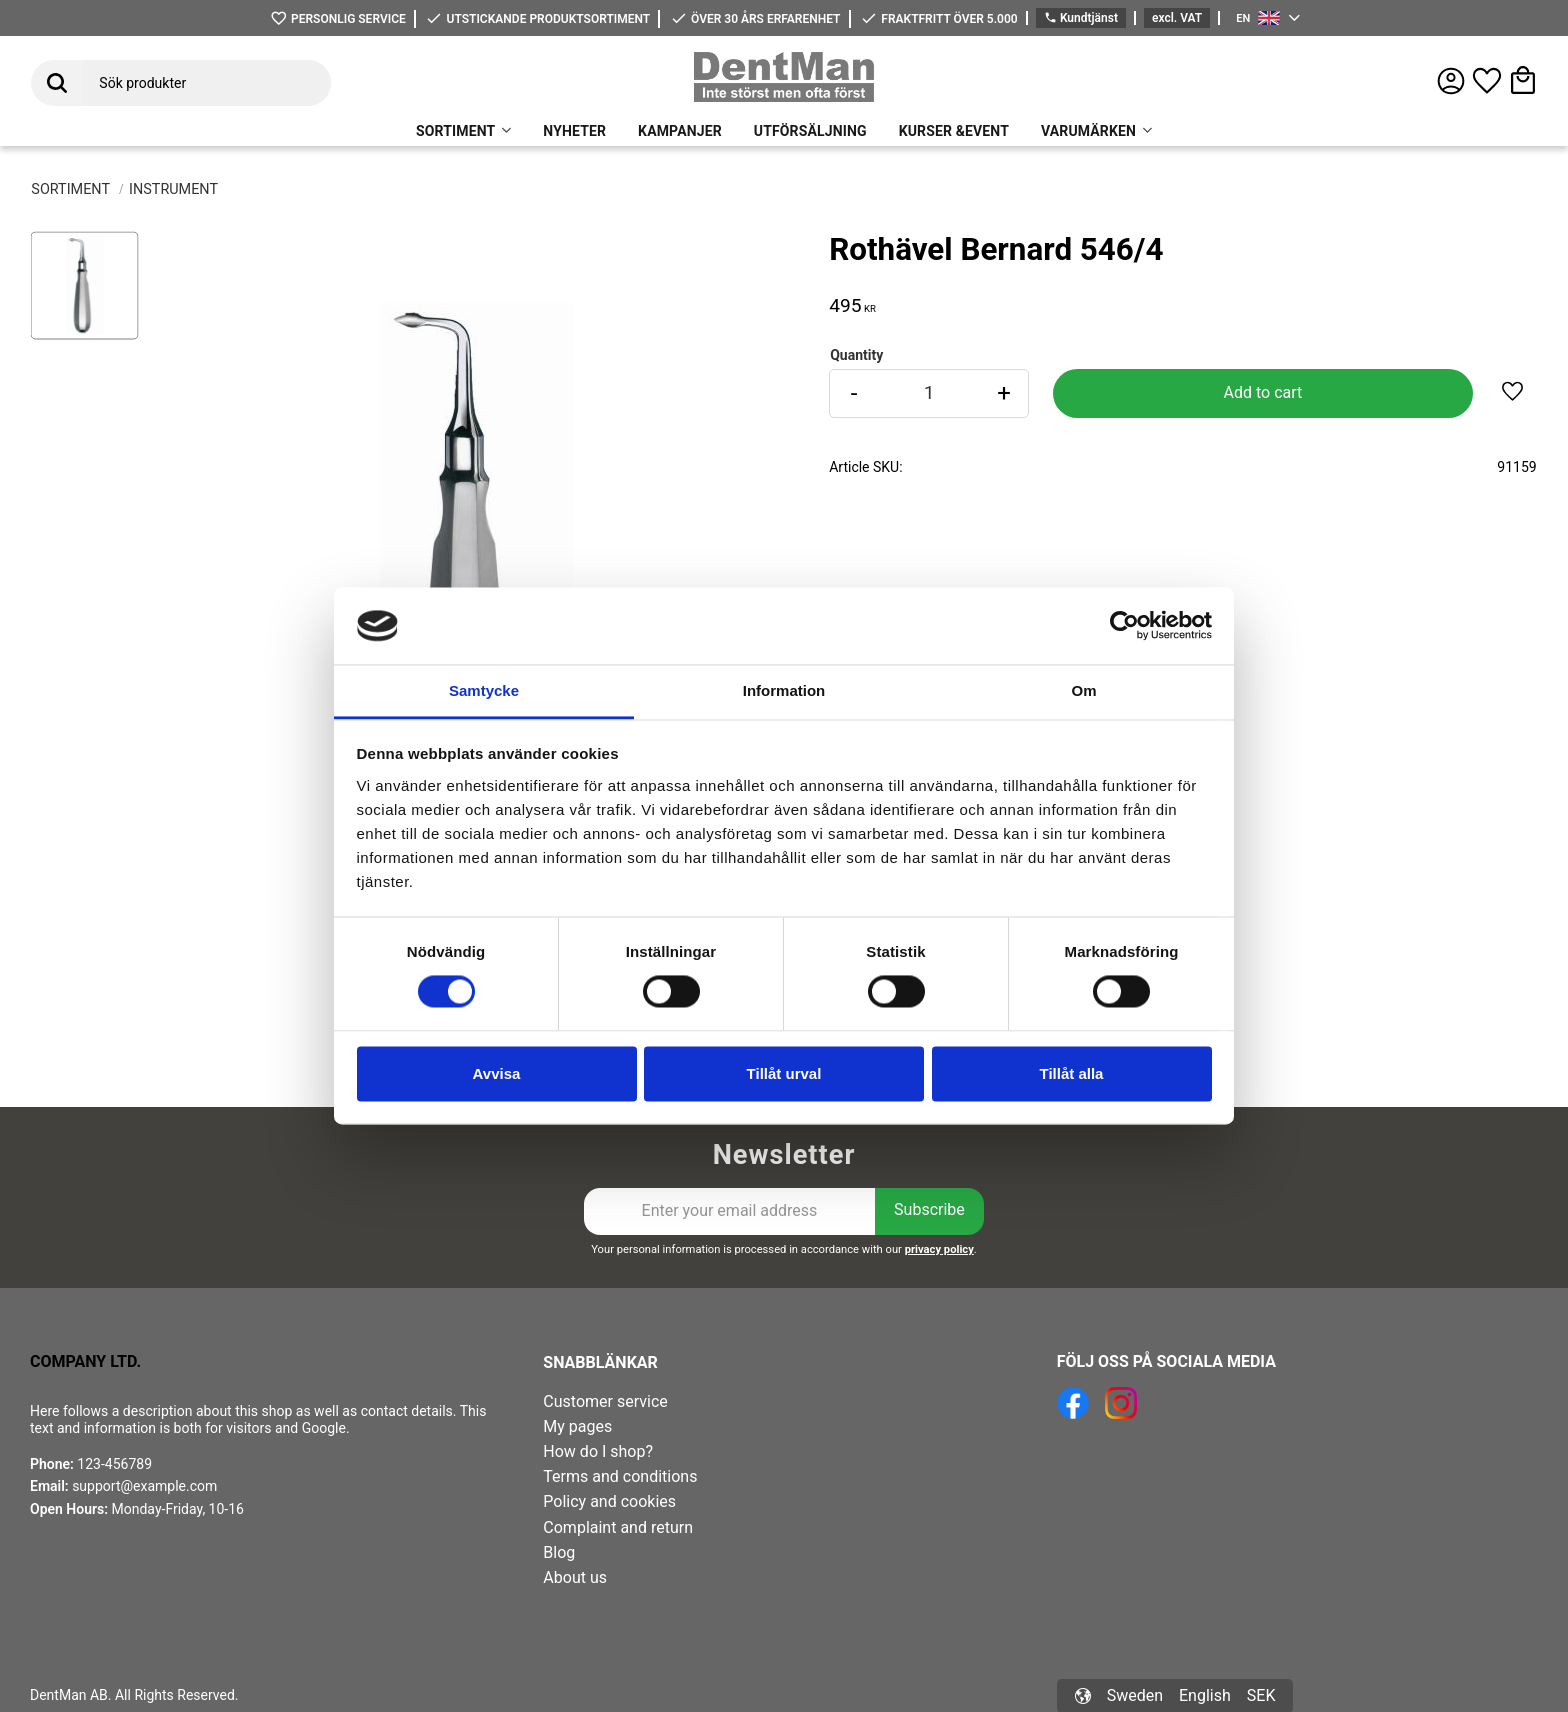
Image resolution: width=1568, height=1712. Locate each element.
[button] (1487, 81)
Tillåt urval (784, 1073)
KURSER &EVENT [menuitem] (954, 131)
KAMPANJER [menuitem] (680, 131)
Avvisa (497, 1073)
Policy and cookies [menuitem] (609, 1501)
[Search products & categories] (207, 83)
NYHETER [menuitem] (574, 131)
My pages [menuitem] (577, 1426)
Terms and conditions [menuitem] (620, 1476)
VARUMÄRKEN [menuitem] (1088, 131)
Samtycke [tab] (484, 690)
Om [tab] (1083, 690)
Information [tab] (784, 690)
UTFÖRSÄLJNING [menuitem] (810, 131)
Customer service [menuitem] (605, 1401)
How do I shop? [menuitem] (598, 1451)
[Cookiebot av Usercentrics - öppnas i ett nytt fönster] (1124, 626)
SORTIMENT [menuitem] (455, 131)
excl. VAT (1177, 18)
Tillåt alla (1072, 1073)
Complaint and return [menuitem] (618, 1527)
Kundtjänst (1081, 18)
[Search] (57, 83)
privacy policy (939, 1249)
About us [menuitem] (575, 1577)
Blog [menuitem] (559, 1552)
